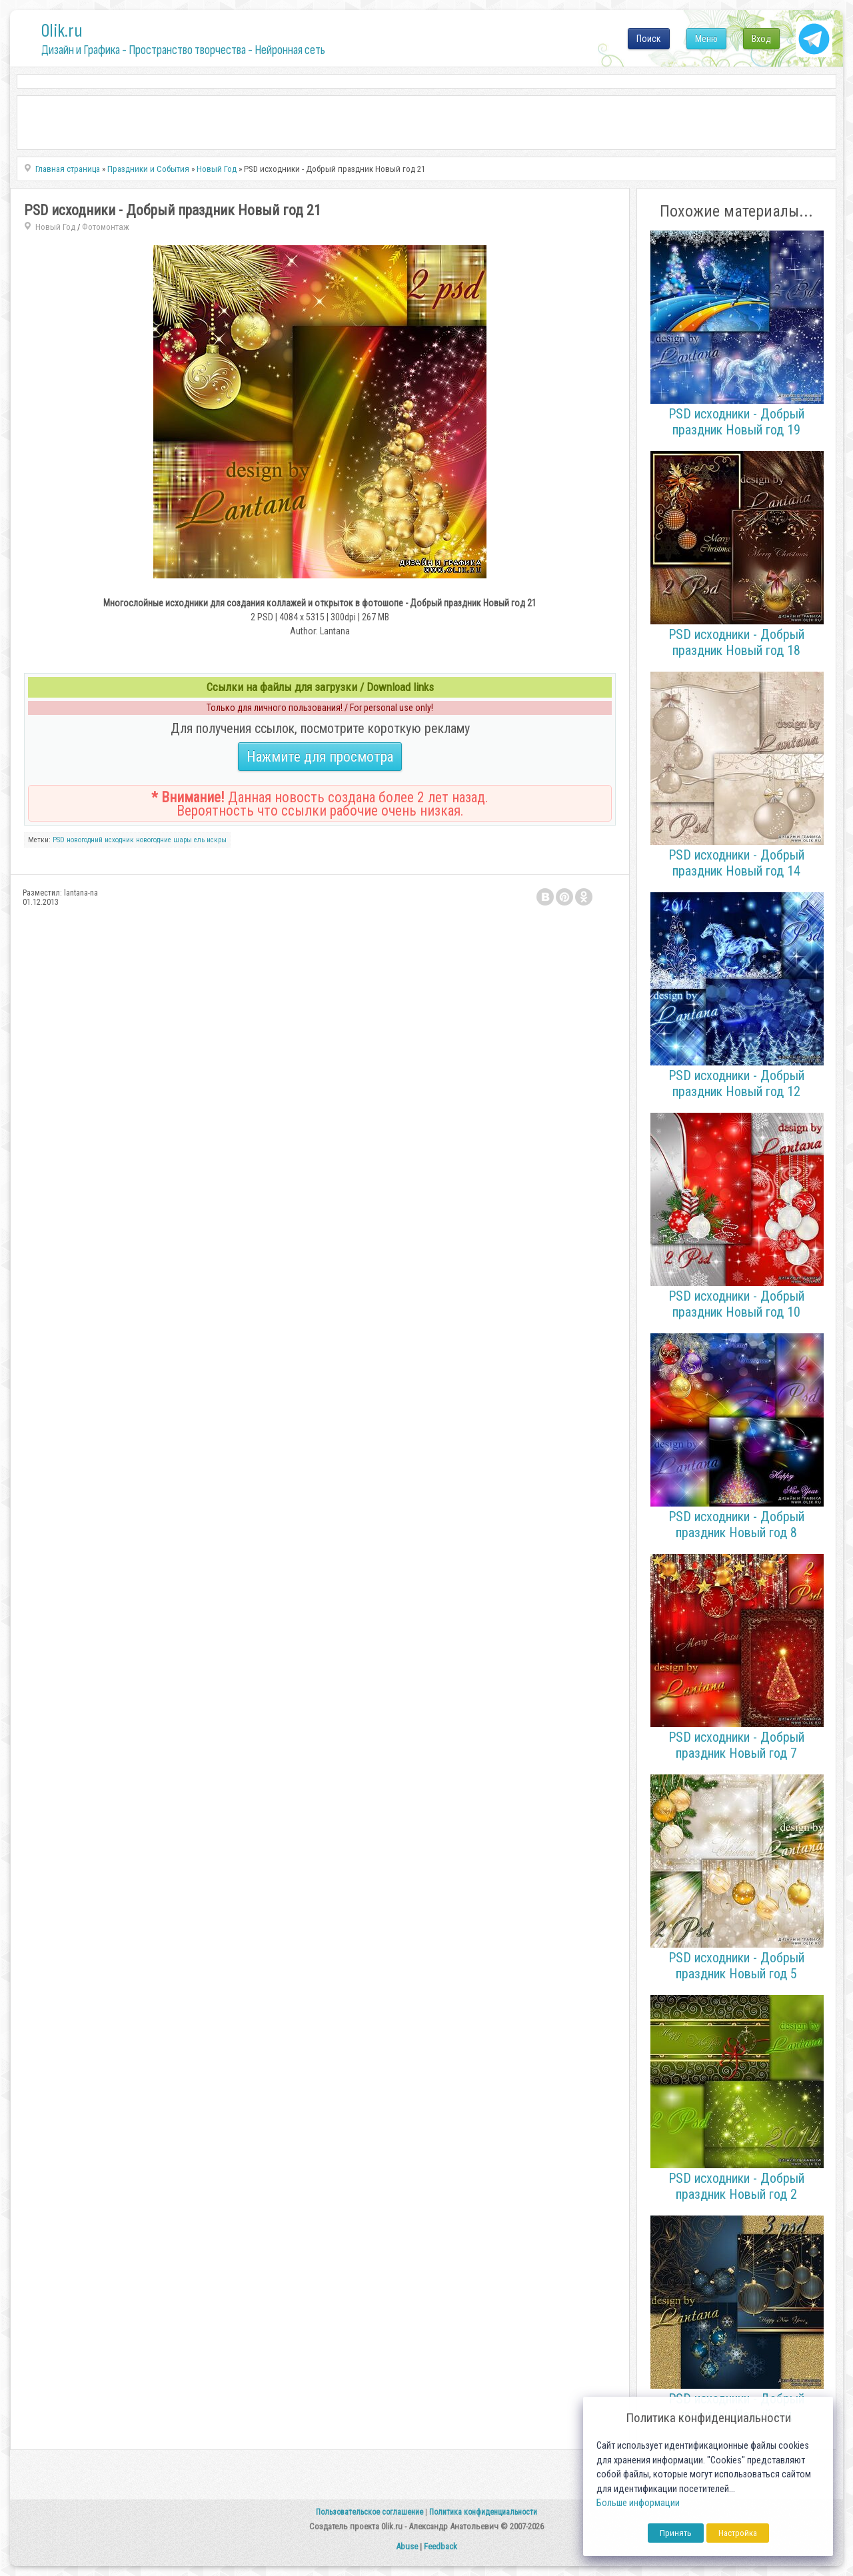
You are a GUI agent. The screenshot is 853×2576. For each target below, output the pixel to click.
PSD (59, 840)
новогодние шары (164, 840)
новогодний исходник (100, 840)
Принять (676, 2533)
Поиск (648, 38)
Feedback (440, 2546)
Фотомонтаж (105, 227)
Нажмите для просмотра (320, 756)
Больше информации (638, 2503)
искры (217, 840)
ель (199, 840)
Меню (706, 38)
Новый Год (55, 227)
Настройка (737, 2533)
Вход (761, 38)
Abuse (407, 2546)
